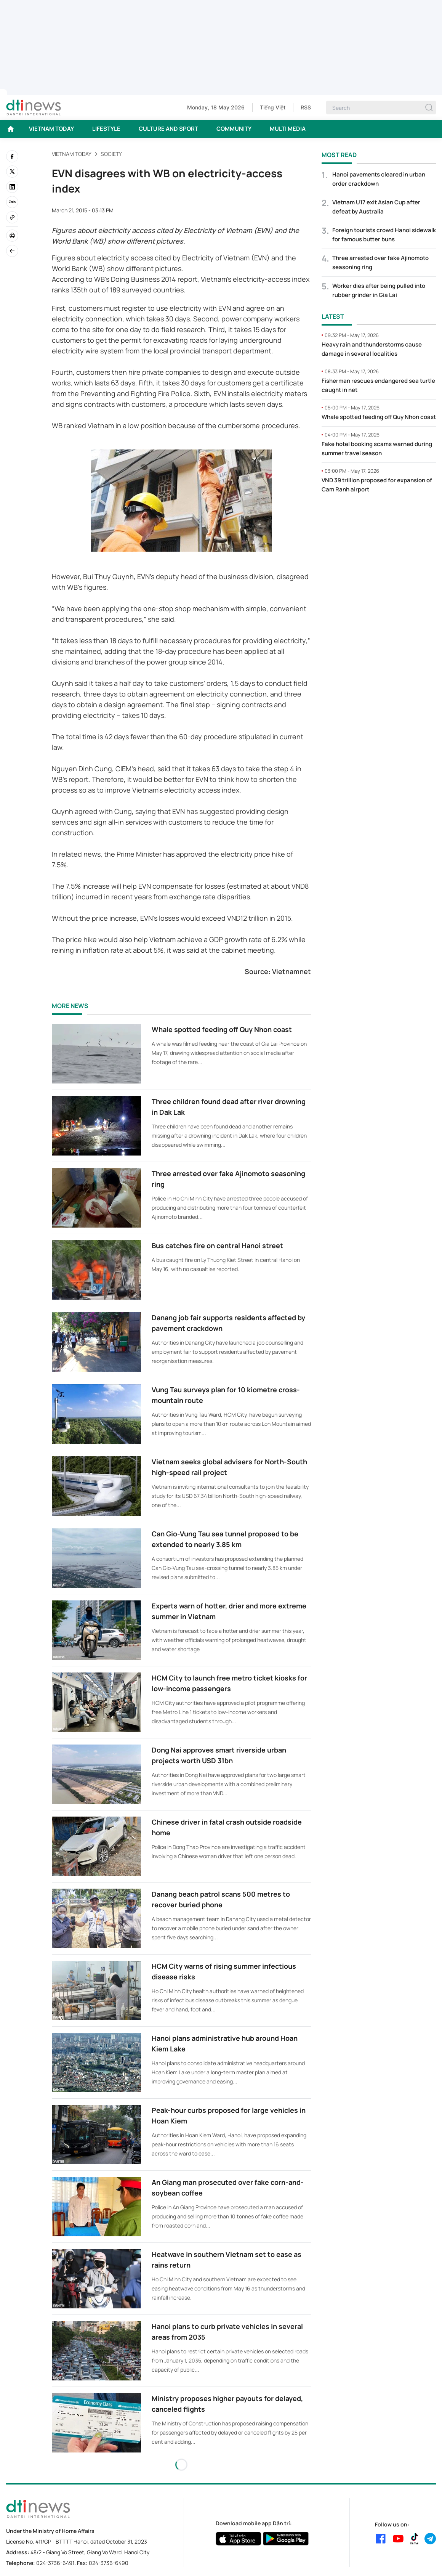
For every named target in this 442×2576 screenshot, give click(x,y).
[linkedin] (12, 187)
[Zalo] (12, 202)
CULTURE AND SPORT (168, 129)
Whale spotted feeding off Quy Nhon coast (222, 1029)
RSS (306, 107)
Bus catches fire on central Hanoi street (217, 1245)
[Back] (12, 251)
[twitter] (12, 171)
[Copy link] (12, 217)
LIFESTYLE (106, 129)
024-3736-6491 (55, 2562)
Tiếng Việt (272, 107)
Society (111, 153)
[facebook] (12, 156)
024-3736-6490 (108, 2562)
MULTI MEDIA (288, 129)
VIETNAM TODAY (51, 129)
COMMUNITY (233, 129)
